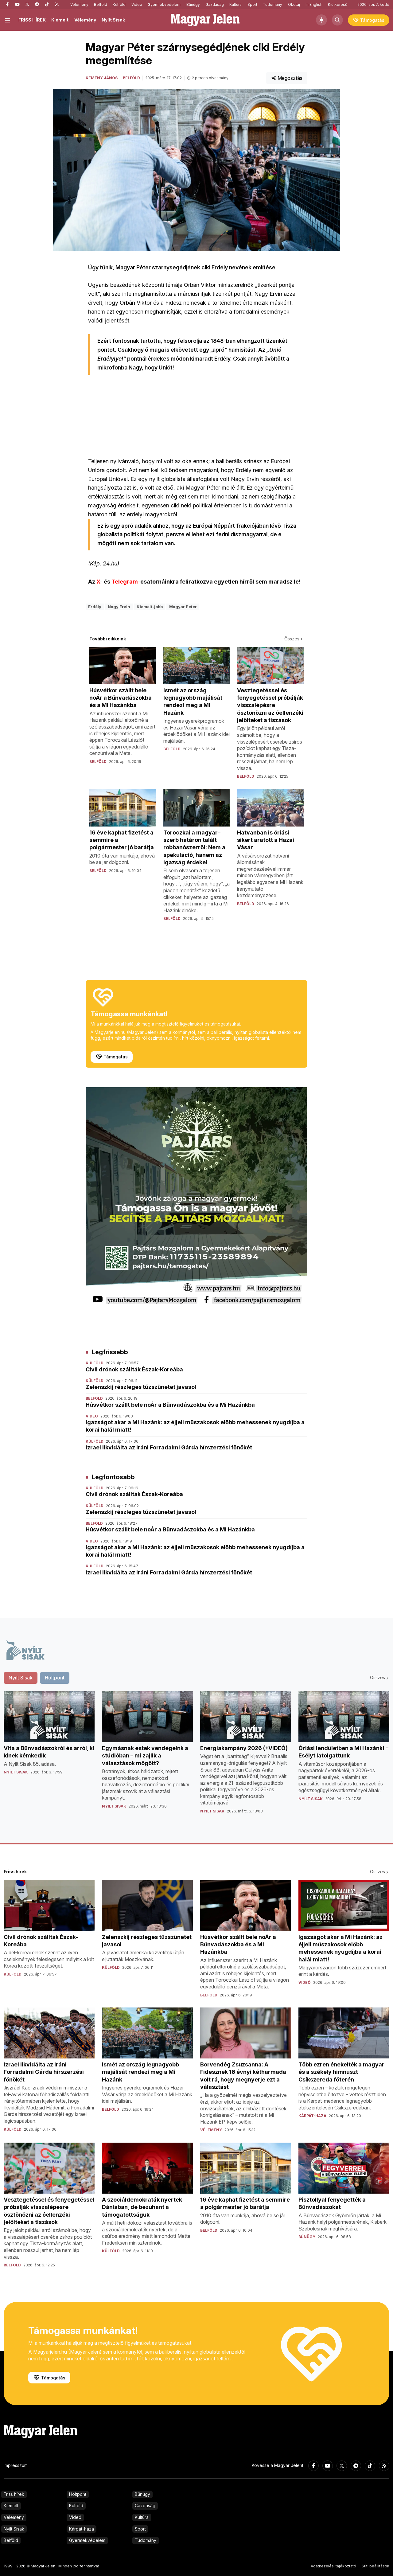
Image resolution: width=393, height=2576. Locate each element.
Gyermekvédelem (164, 4)
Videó (136, 4)
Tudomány (272, 4)
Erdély (94, 606)
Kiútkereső (337, 4)
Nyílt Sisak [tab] (21, 1678)
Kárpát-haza (81, 2528)
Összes (294, 638)
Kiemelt (59, 19)
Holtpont (77, 2494)
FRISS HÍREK (32, 19)
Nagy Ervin (119, 606)
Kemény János (102, 78)
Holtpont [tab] (54, 1678)
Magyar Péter (183, 606)
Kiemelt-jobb (150, 606)
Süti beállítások (375, 2566)
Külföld (119, 4)
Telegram (124, 581)
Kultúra (235, 4)
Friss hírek (14, 2494)
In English (313, 4)
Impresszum (16, 2465)
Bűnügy (193, 4)
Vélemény (79, 4)
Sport (252, 4)
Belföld (100, 4)
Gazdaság (214, 4)
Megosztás (287, 78)
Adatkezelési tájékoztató (333, 2566)
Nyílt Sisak (113, 19)
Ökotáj (294, 4)
